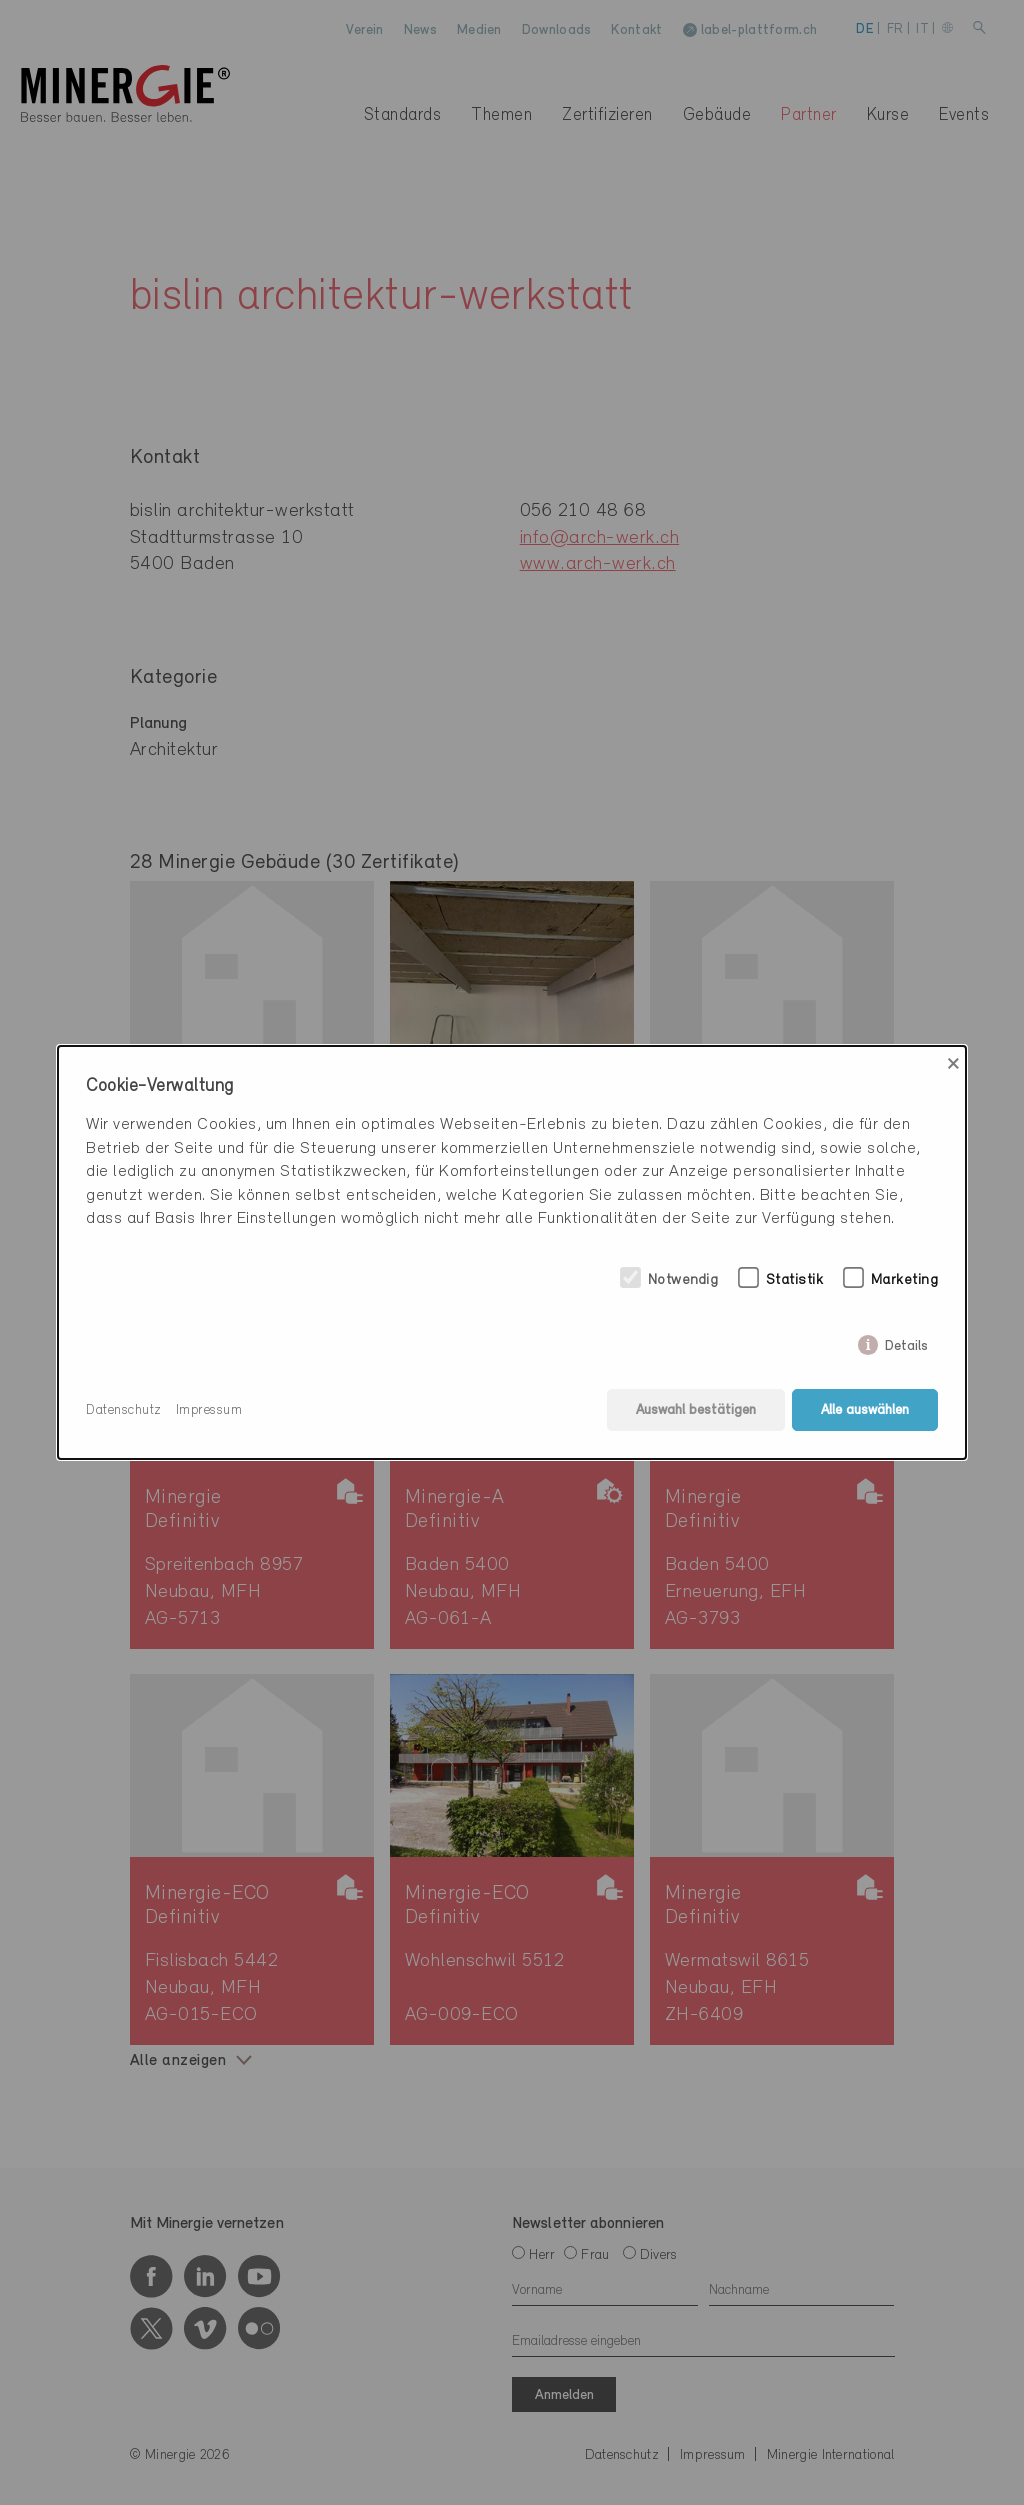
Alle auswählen (865, 1410)
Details (906, 1342)
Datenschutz (124, 1410)
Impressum (209, 1410)
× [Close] (953, 1064)
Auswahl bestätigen (696, 1410)
